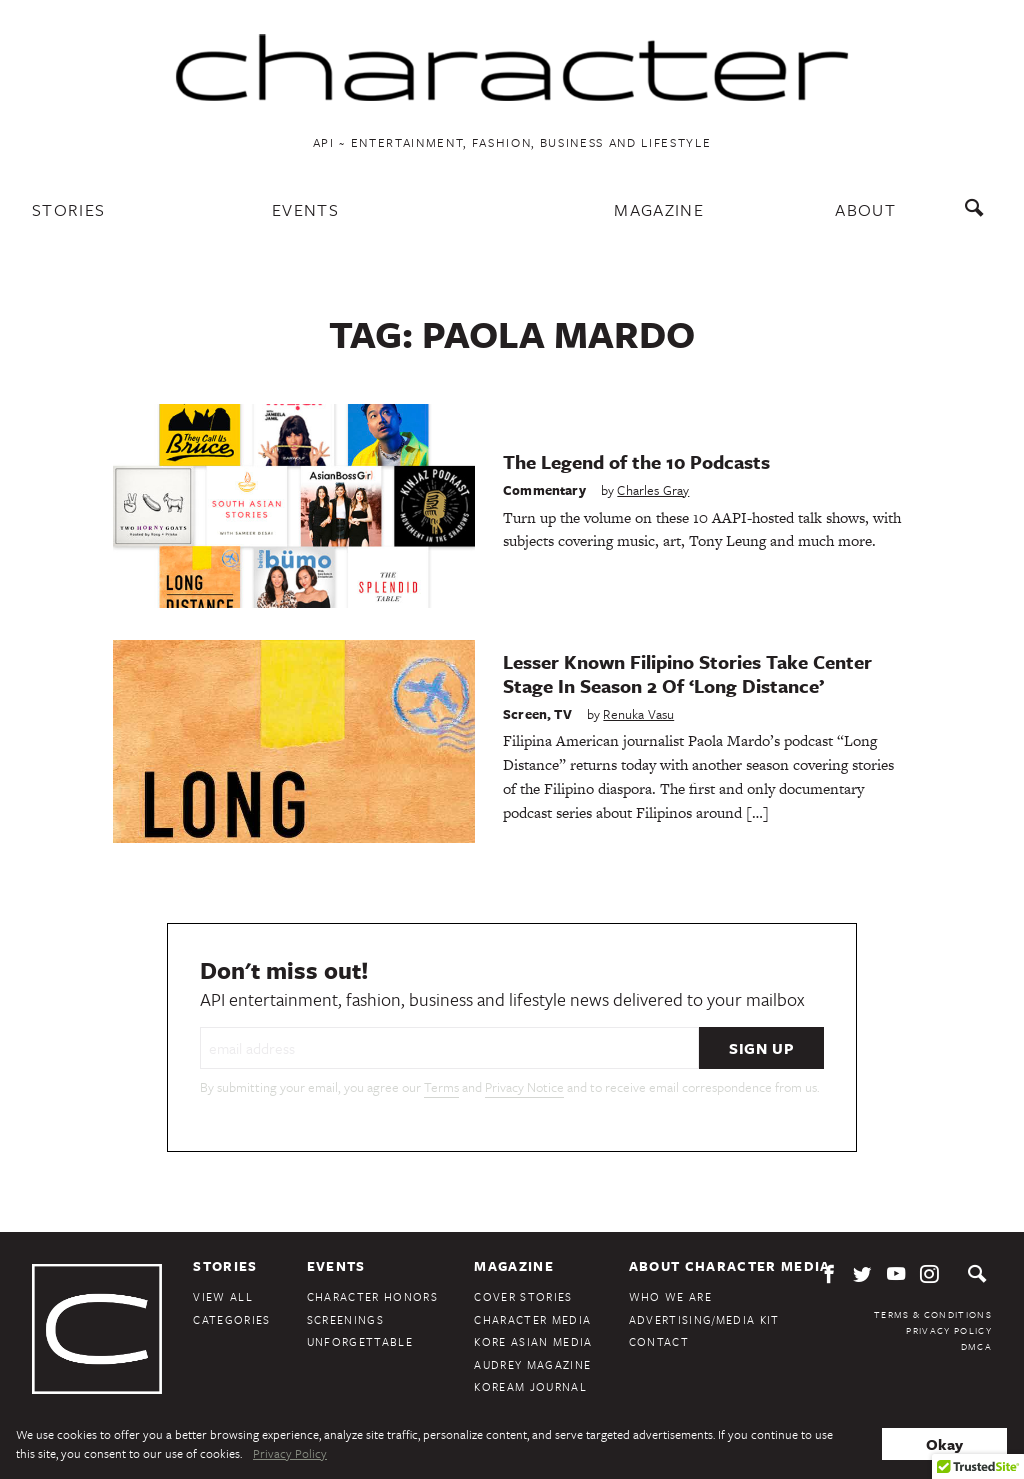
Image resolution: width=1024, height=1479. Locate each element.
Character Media (532, 1319)
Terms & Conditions (933, 1314)
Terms (441, 1087)
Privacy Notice (524, 1087)
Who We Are (670, 1296)
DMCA (976, 1346)
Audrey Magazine (532, 1364)
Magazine (659, 209)
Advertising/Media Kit (704, 1319)
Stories (68, 209)
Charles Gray (653, 490)
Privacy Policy (949, 1330)
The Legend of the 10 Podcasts (636, 461)
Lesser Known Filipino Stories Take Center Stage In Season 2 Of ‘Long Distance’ (687, 673)
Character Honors (372, 1296)
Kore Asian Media (533, 1341)
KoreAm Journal (530, 1386)
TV (562, 714)
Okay (944, 1444)
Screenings (345, 1319)
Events (305, 209)
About (865, 209)
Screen (525, 714)
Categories (231, 1319)
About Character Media (730, 1266)
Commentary (544, 490)
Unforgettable (360, 1341)
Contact (659, 1341)
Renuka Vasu (638, 714)
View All (223, 1296)
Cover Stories (523, 1296)
